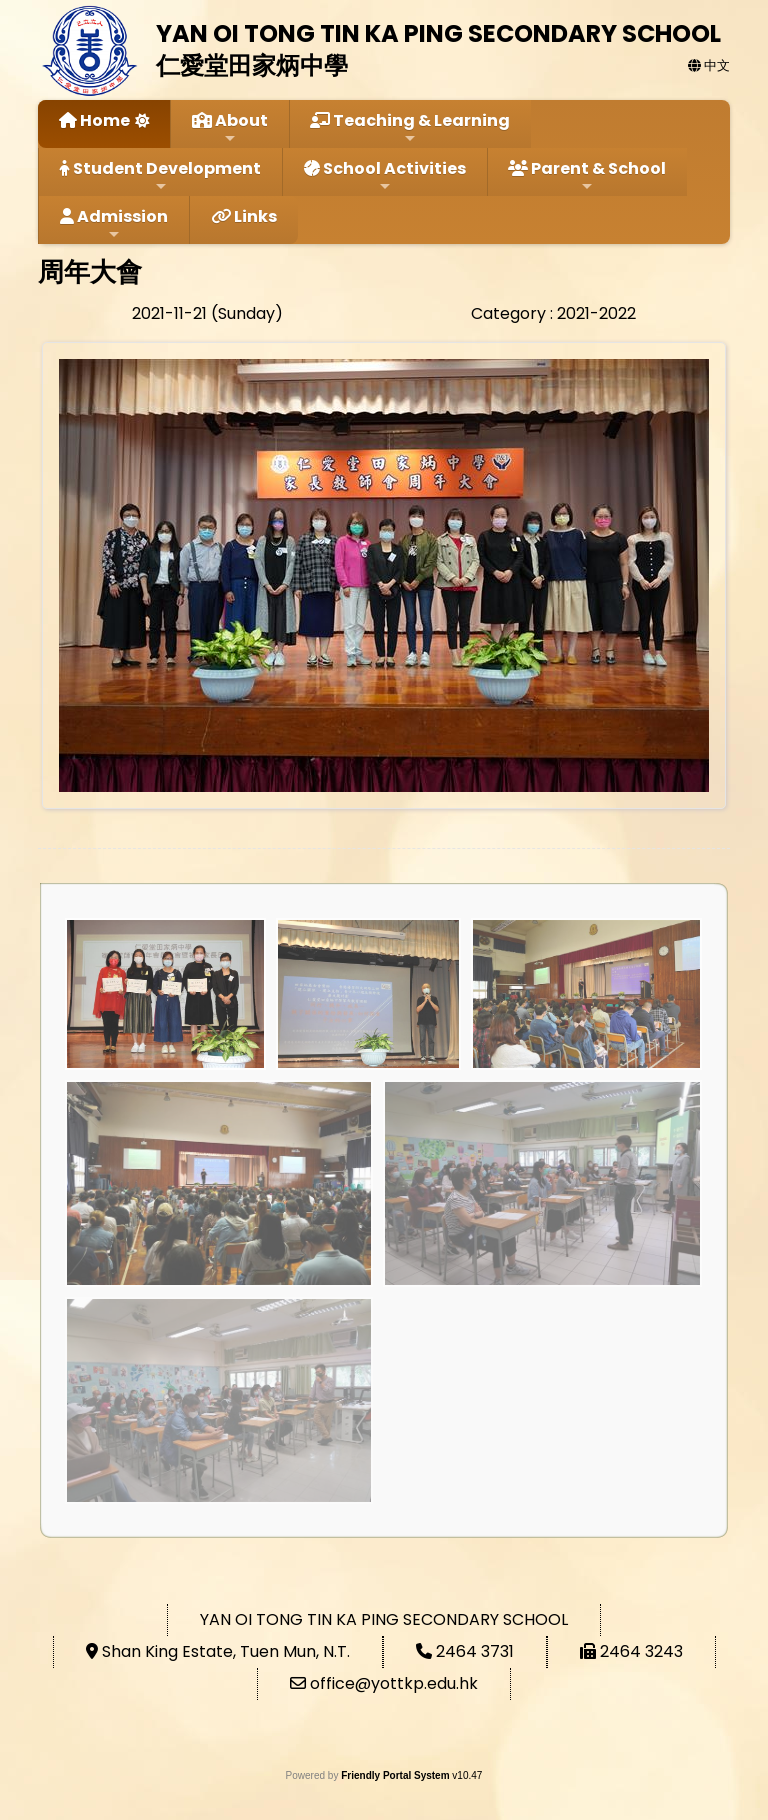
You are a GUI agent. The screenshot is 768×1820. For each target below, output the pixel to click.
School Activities (385, 175)
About (230, 127)
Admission (114, 223)
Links (244, 216)
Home (94, 120)
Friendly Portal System (396, 1775)
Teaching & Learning (410, 127)
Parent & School (587, 175)
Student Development (160, 175)
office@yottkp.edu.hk (394, 1683)
